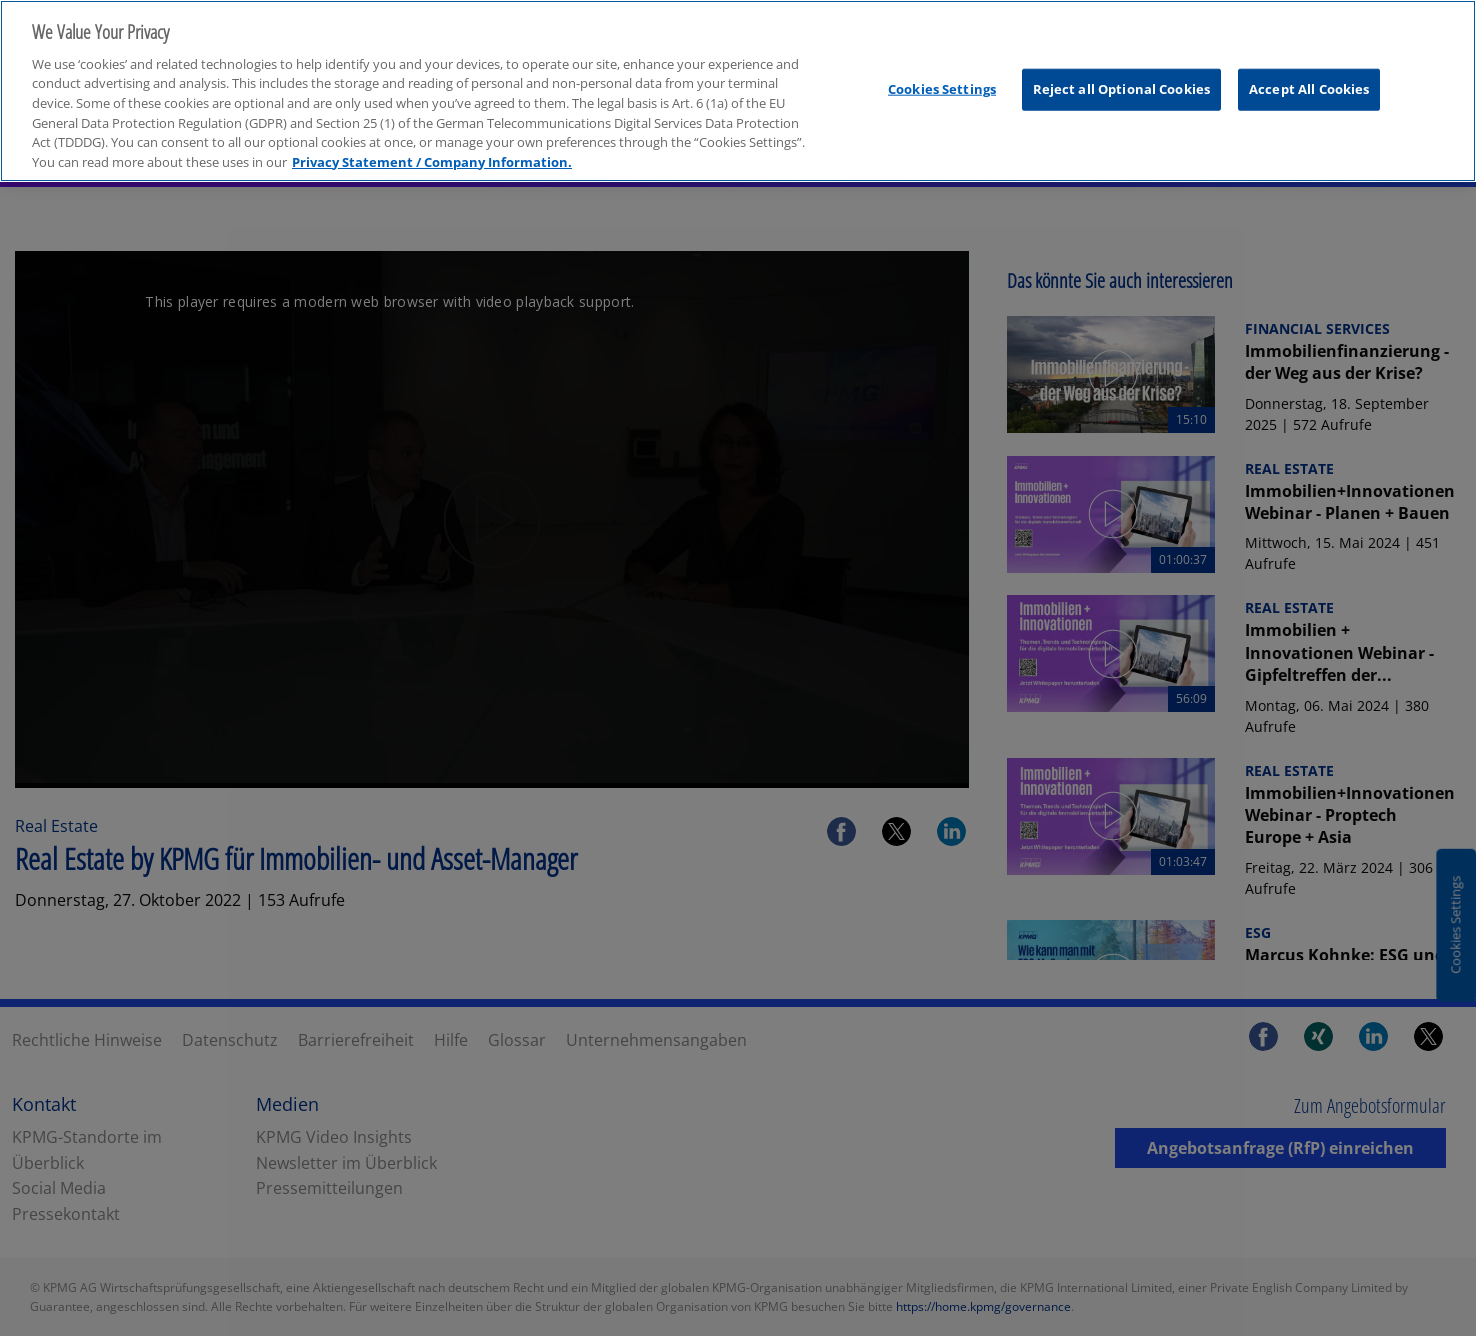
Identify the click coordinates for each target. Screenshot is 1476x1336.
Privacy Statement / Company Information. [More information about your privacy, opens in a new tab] (432, 145)
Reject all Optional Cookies (1122, 72)
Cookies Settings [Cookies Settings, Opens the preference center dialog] (942, 72)
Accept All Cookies (1309, 72)
